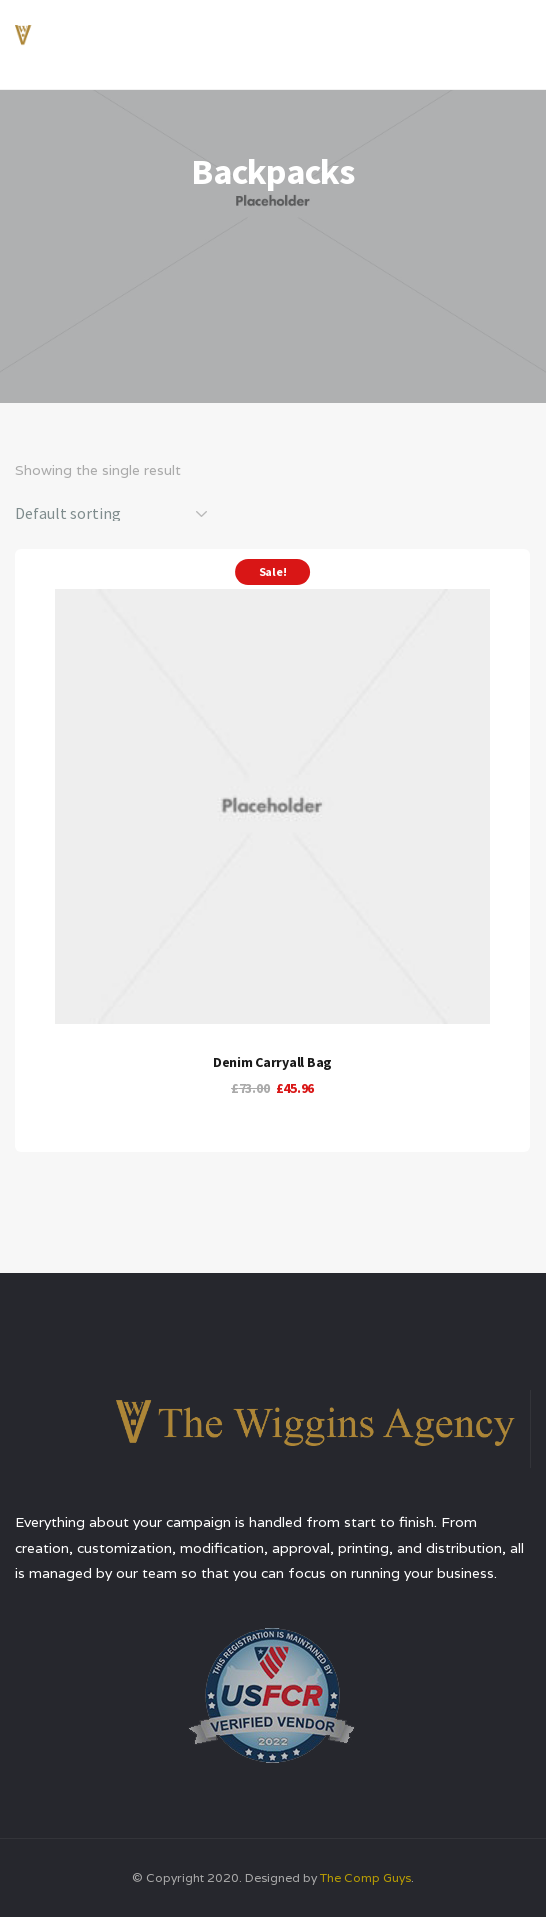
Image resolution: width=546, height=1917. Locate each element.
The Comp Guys (365, 1877)
